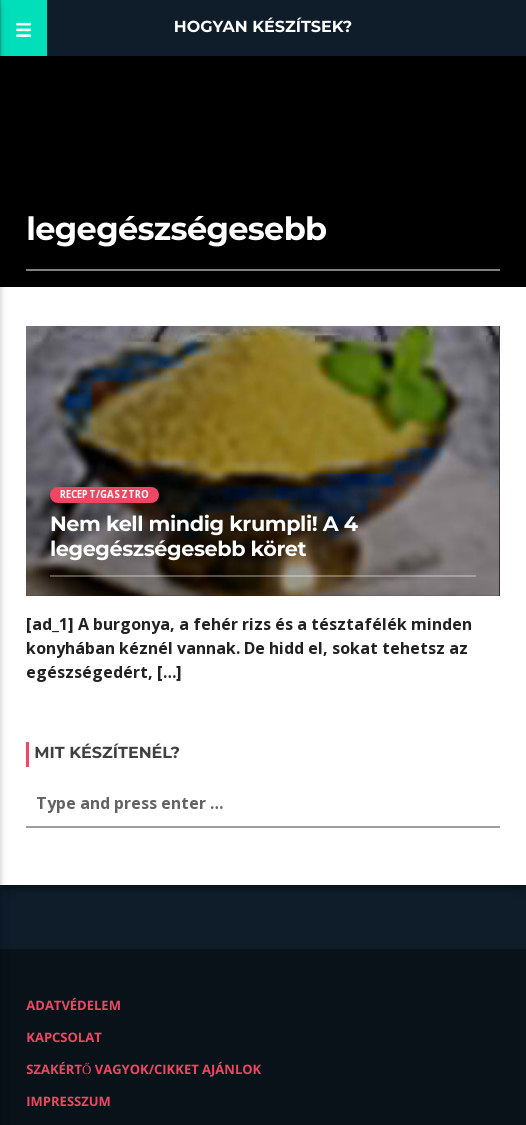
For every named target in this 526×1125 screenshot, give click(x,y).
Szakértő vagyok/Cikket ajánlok (143, 1069)
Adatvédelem (73, 1005)
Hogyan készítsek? (263, 27)
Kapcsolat (63, 1037)
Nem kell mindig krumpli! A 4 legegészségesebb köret (204, 537)
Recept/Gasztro (105, 494)
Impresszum (68, 1101)
